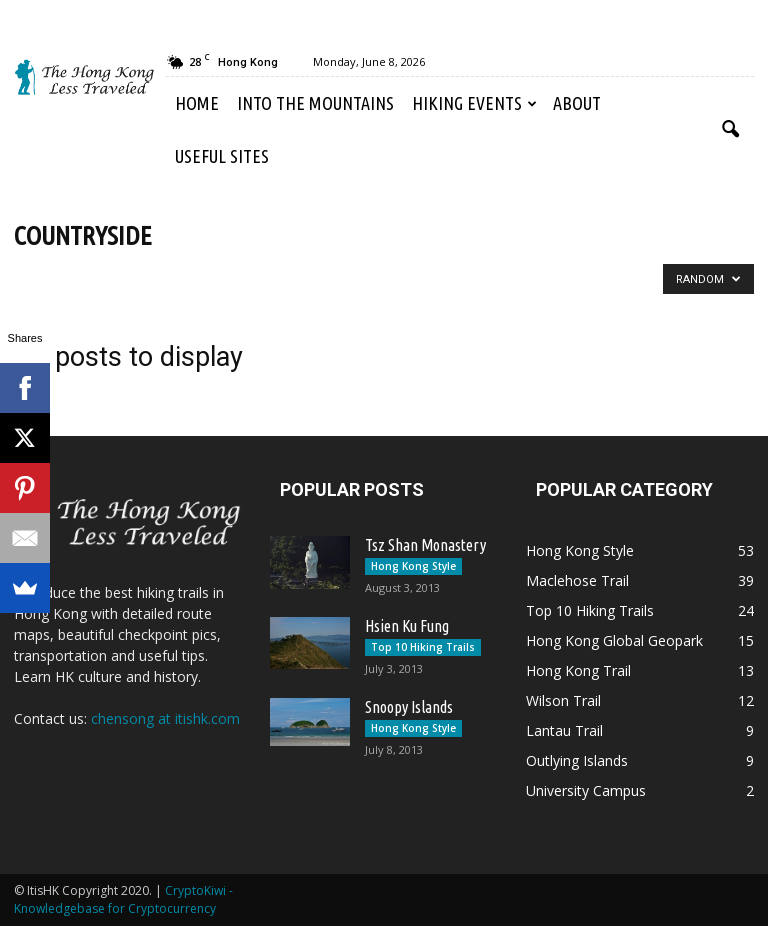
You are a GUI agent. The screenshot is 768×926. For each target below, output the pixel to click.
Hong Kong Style (413, 566)
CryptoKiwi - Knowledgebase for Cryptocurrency (123, 899)
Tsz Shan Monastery (425, 545)
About (577, 103)
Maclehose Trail (577, 580)
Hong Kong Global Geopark (614, 640)
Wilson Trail (563, 700)
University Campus (586, 790)
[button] (730, 130)
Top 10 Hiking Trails (423, 647)
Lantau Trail (564, 730)
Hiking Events (474, 103)
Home (197, 103)
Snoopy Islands (409, 707)
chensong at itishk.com (165, 718)
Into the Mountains (315, 103)
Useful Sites (222, 156)
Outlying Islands (577, 760)
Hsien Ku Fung (407, 626)
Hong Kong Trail (578, 670)
